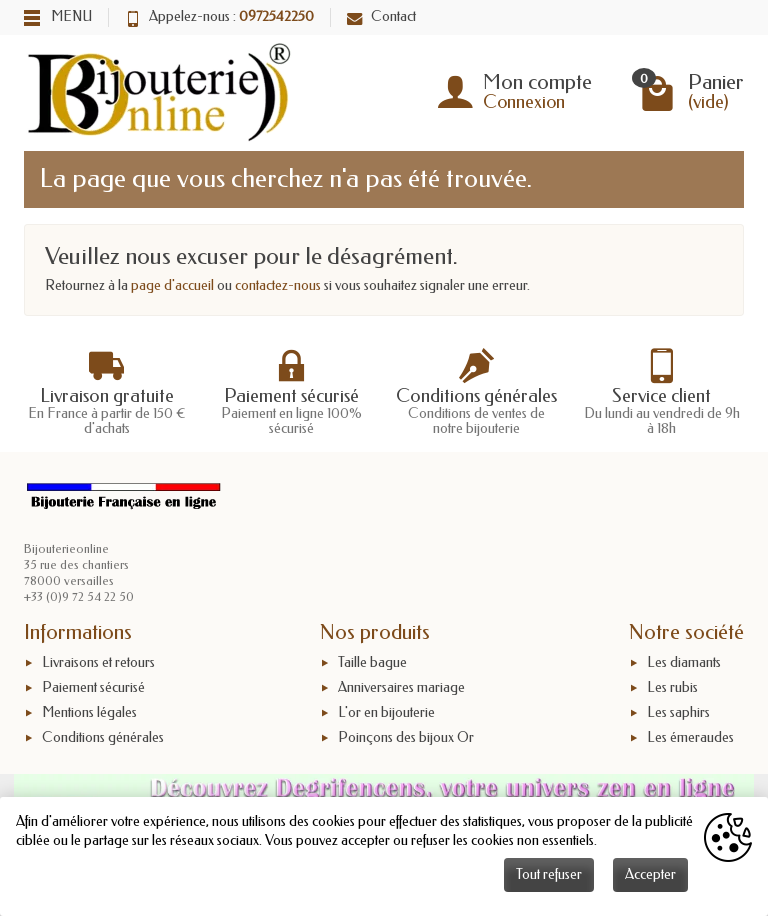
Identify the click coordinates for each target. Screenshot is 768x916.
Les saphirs (678, 712)
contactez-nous (278, 285)
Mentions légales (89, 712)
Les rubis (672, 687)
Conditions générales (103, 737)
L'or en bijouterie (386, 712)
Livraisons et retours (98, 662)
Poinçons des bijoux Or (406, 737)
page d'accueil (172, 285)
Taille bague (372, 662)
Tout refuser (549, 874)
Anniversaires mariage (401, 687)
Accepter (650, 874)
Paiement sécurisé (93, 687)
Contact (381, 16)
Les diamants (684, 662)
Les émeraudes (690, 737)
